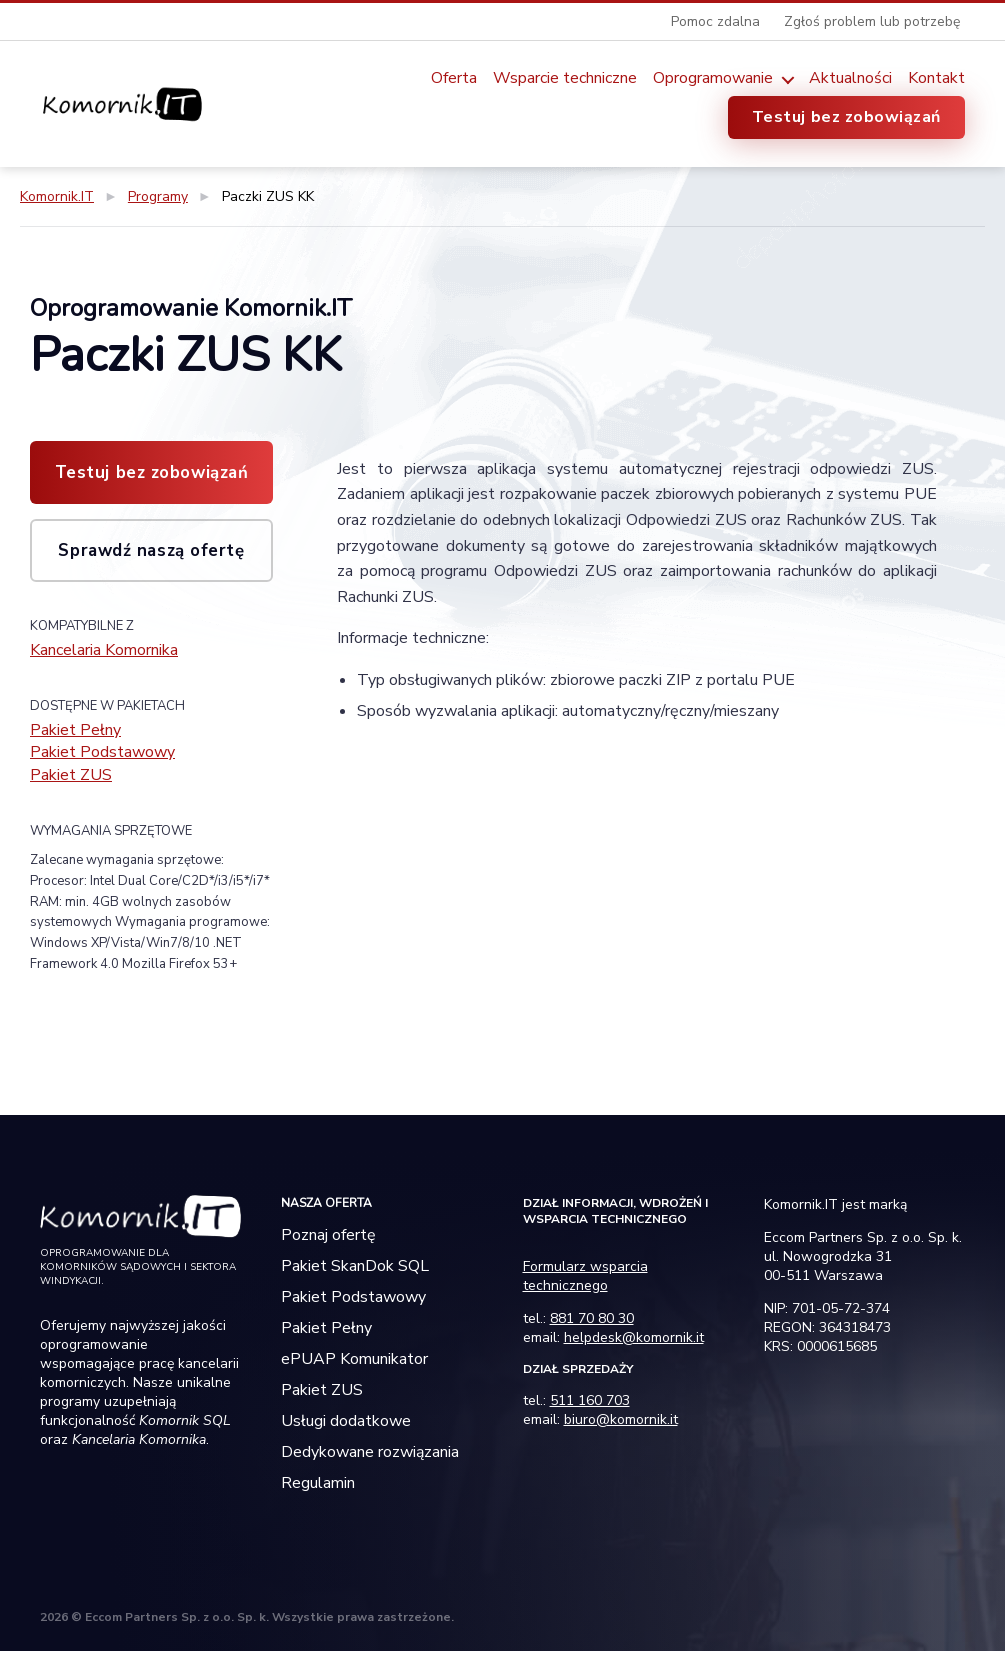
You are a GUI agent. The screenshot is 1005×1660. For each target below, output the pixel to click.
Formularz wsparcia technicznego (585, 1285)
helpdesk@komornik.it (634, 1346)
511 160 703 (590, 1409)
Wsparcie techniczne (565, 78)
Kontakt (936, 78)
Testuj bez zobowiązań (846, 117)
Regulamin (318, 1492)
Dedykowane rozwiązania (370, 1461)
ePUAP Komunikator (354, 1368)
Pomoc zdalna (715, 21)
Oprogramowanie (713, 78)
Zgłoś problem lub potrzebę (872, 21)
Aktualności (850, 78)
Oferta (454, 78)
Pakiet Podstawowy (112, 758)
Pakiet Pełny (81, 733)
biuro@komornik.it (621, 1428)
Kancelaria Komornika (117, 651)
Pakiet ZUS (76, 783)
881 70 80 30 (592, 1327)
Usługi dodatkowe (346, 1430)
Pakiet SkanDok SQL (355, 1275)
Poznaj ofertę (328, 1244)
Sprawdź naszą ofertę (151, 550)
